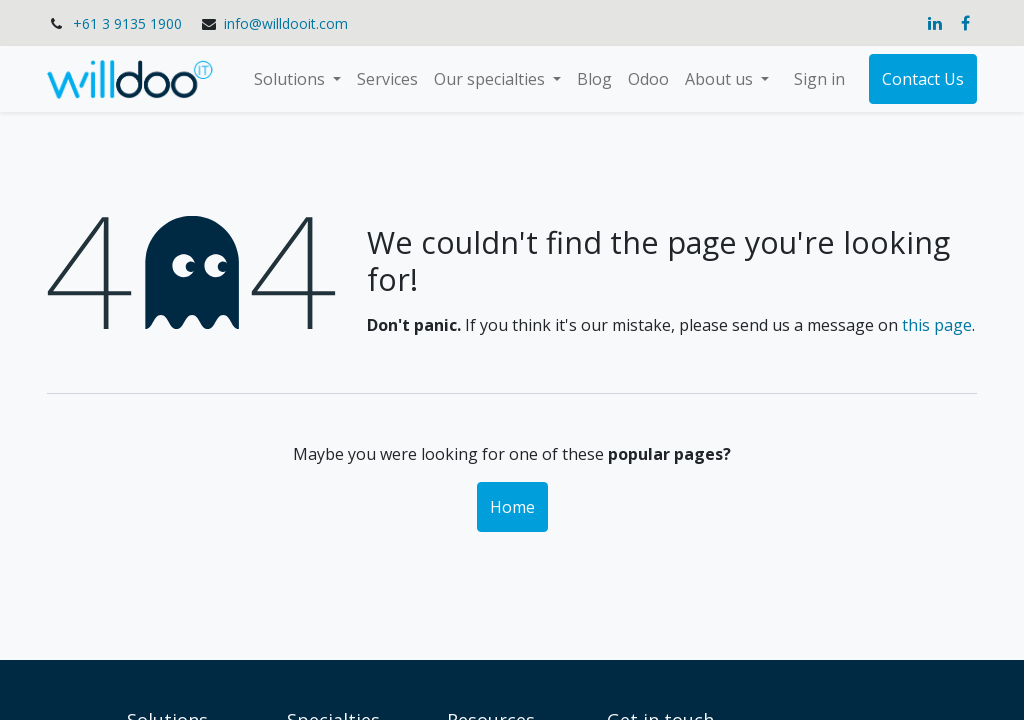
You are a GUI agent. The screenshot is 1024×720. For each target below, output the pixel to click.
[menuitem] (387, 79)
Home (512, 507)
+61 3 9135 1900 (127, 23)
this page (937, 325)
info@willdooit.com (286, 23)
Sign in (819, 79)
